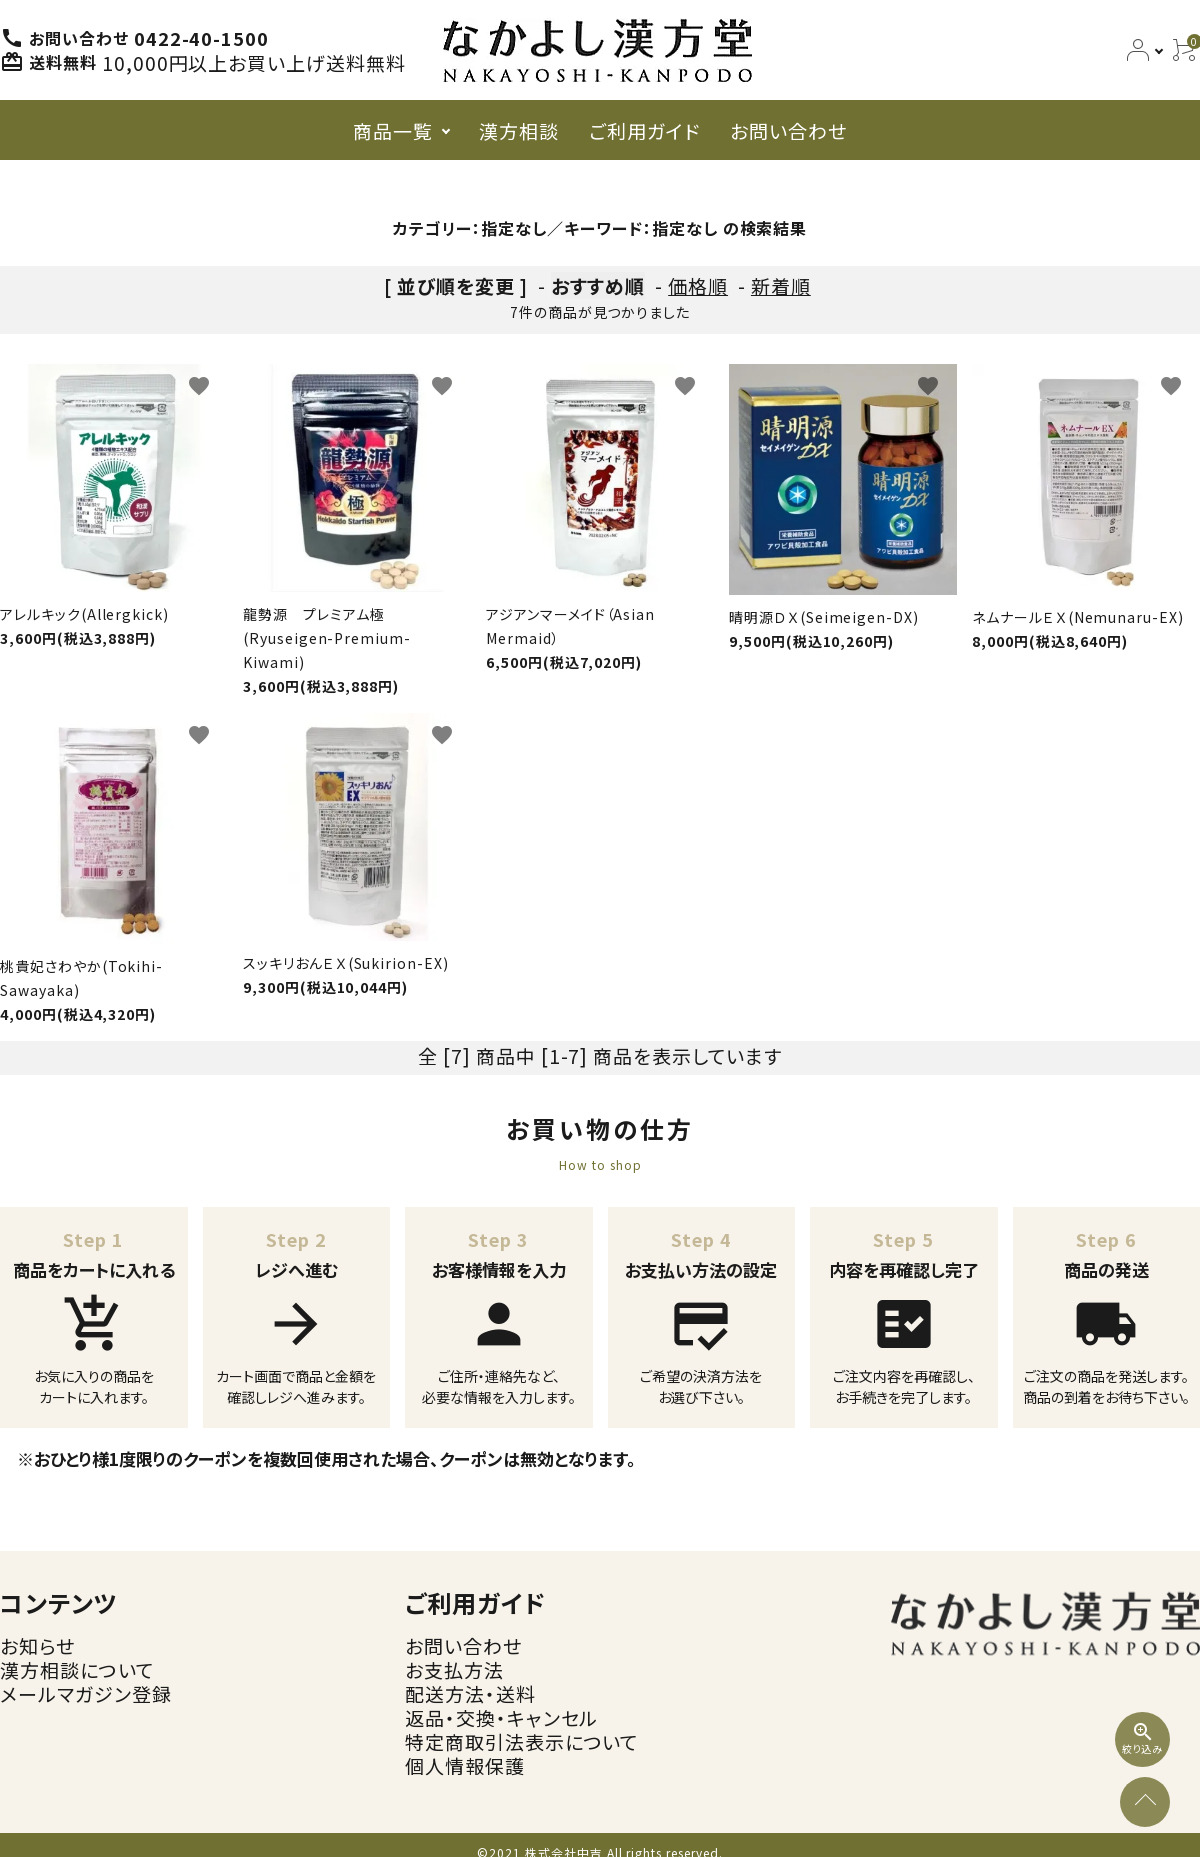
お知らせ (37, 1645)
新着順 (781, 285)
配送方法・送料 (470, 1693)
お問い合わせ (788, 130)
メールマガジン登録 (86, 1693)
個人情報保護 (465, 1765)
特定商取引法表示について (521, 1741)
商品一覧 (393, 130)
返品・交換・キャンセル (501, 1717)
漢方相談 (519, 130)
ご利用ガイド (644, 130)
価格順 (698, 285)
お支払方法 (454, 1669)
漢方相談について (77, 1669)
